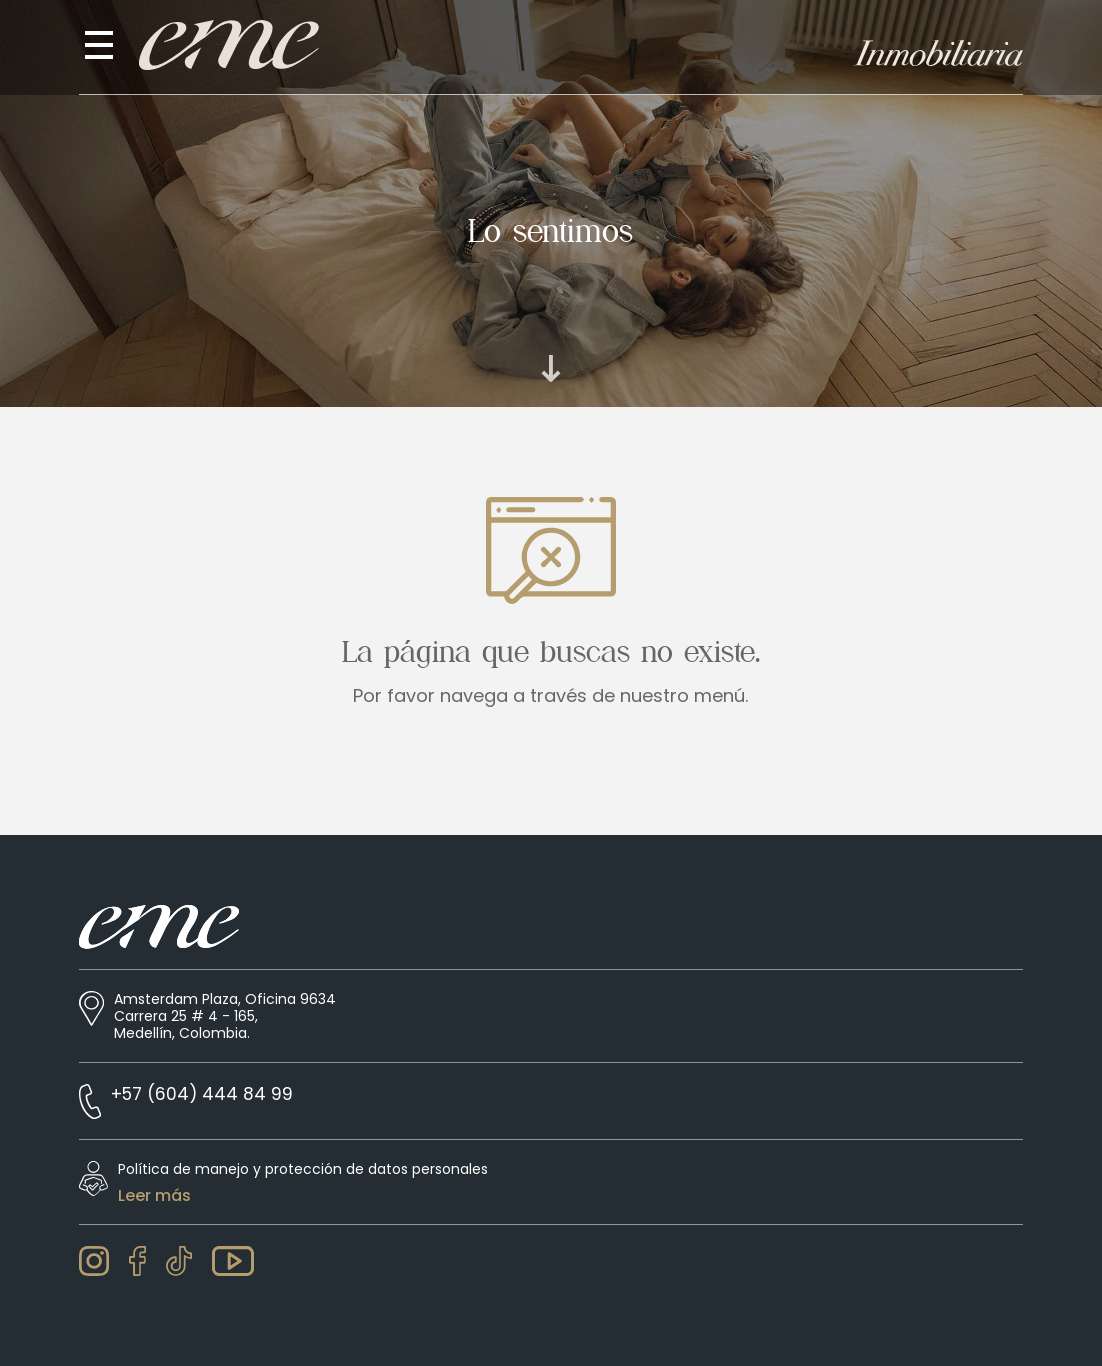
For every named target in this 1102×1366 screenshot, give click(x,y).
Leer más (154, 1196)
